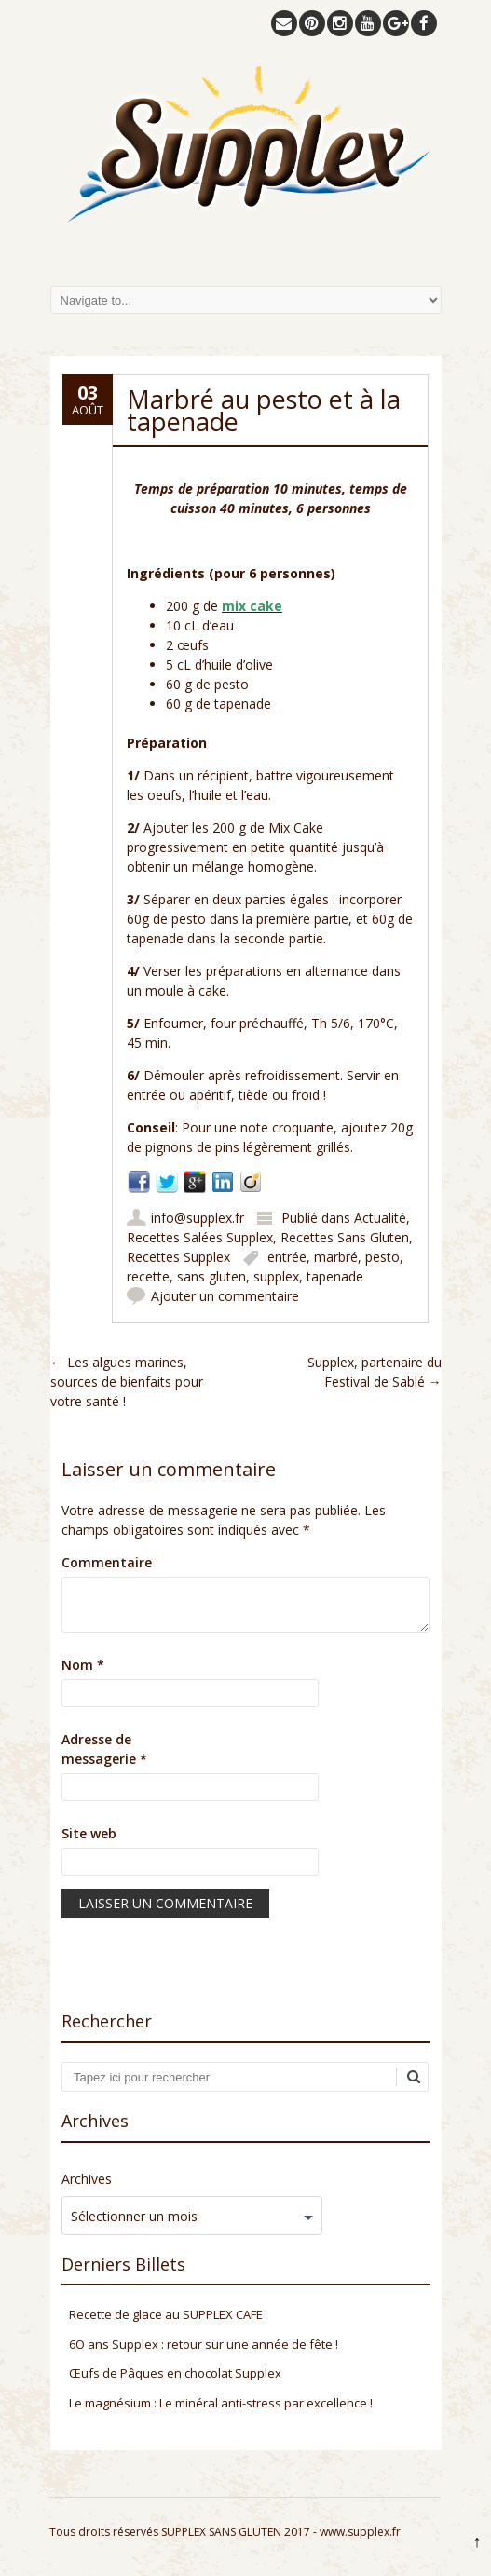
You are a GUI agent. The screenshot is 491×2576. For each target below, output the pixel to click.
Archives (86, 2179)
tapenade (335, 1276)
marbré (336, 1257)
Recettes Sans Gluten (344, 1237)
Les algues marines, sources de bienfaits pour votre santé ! (126, 1381)
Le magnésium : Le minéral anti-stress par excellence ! (221, 2402)
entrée (287, 1257)
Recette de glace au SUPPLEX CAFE (166, 2314)
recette (148, 1276)
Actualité (380, 1218)
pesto (382, 1257)
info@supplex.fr (197, 1218)
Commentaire (106, 1562)
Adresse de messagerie (104, 1749)
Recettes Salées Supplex (200, 1237)
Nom (82, 1665)
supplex (276, 1276)
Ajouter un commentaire (225, 1296)
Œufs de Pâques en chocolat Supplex (175, 2373)
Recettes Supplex (178, 1257)
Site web (88, 1833)
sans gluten (211, 1276)
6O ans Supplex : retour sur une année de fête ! (203, 2344)
